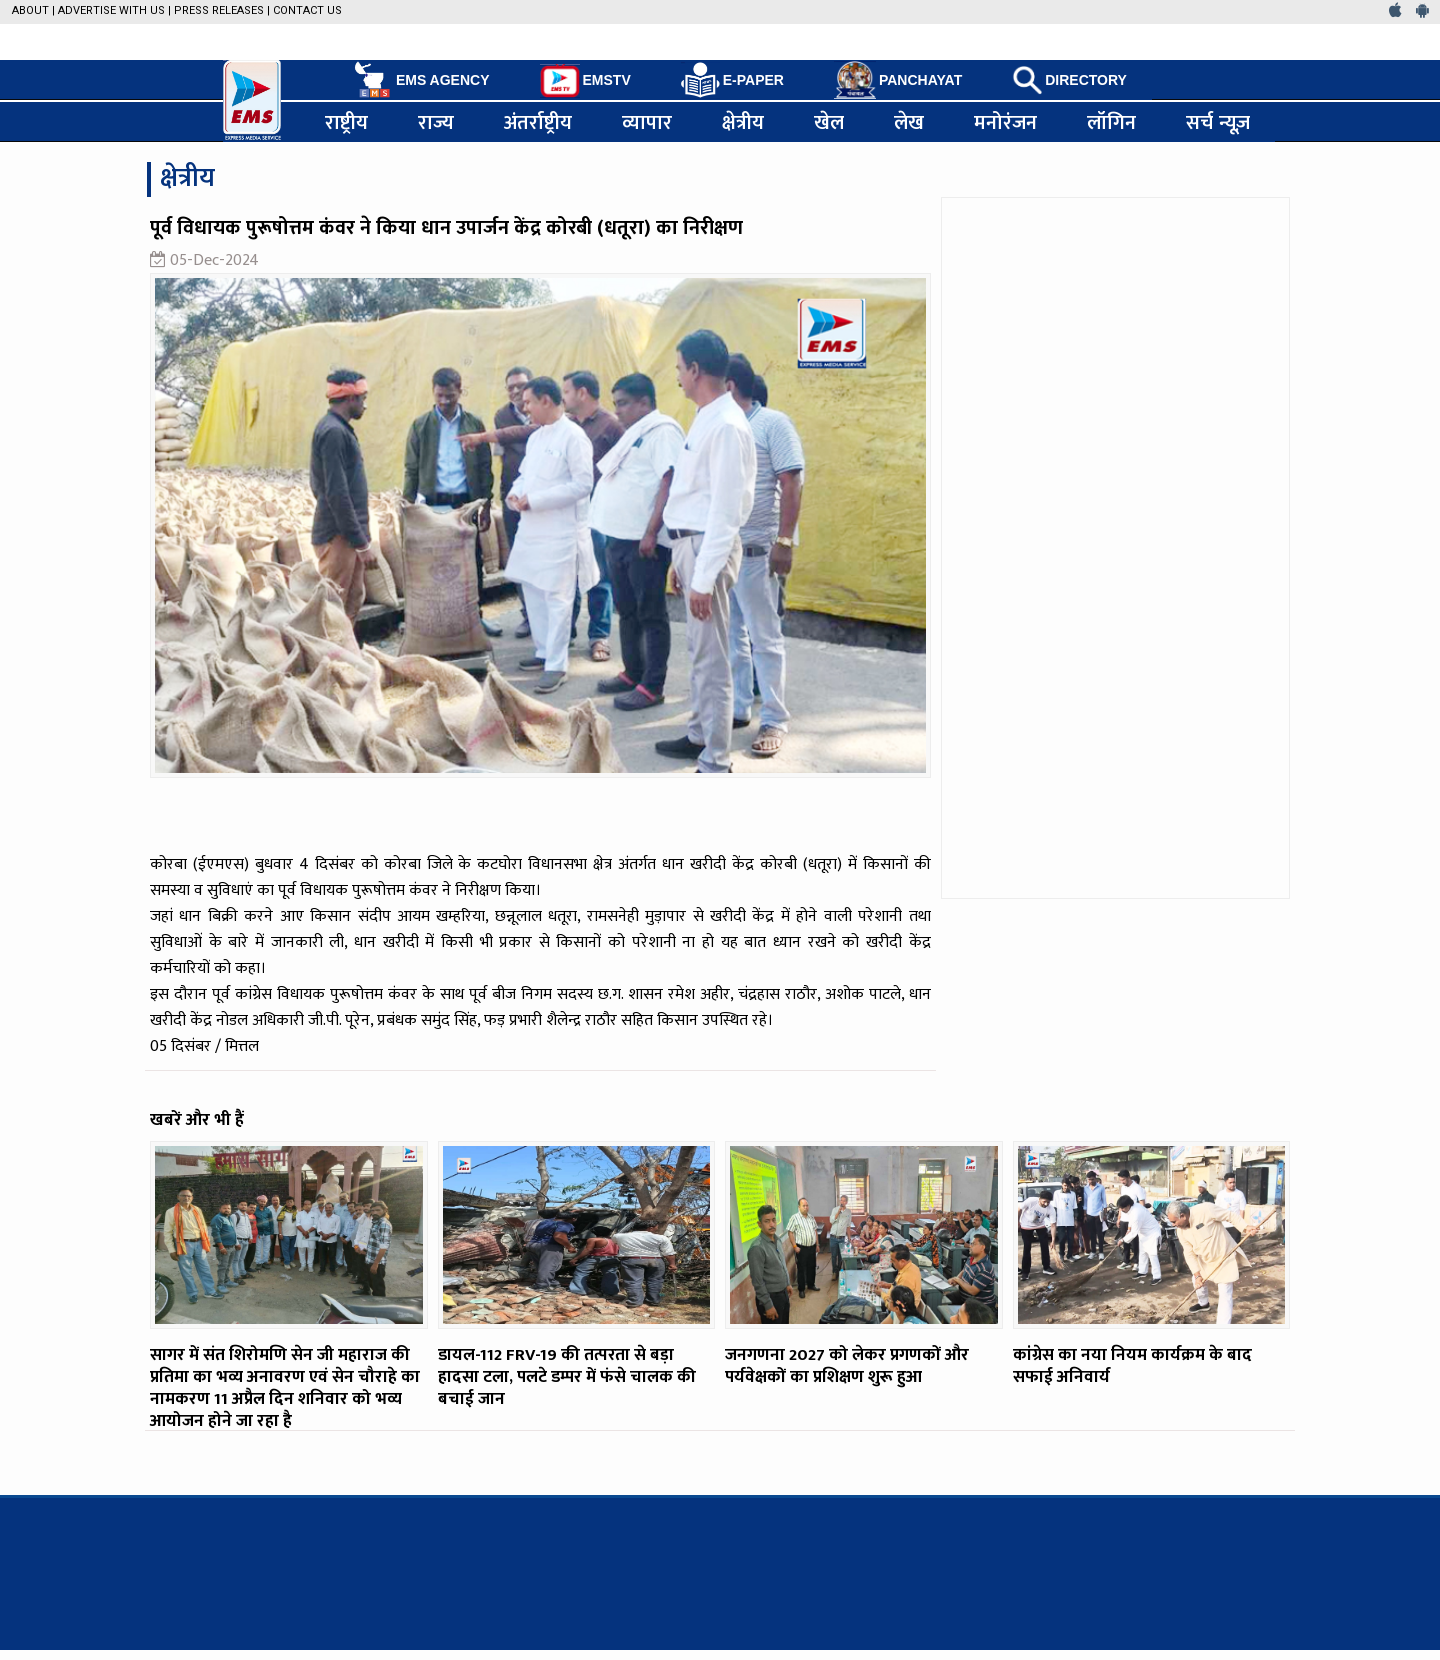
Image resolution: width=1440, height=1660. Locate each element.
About (30, 10)
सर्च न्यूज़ (1218, 122)
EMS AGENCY (420, 80)
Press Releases (219, 10)
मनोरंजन (1005, 122)
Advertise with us (111, 10)
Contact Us (307, 10)
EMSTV (585, 81)
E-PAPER (732, 80)
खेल (829, 122)
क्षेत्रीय (743, 122)
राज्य (436, 122)
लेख (909, 122)
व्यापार (647, 122)
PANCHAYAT (898, 80)
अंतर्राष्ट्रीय (538, 122)
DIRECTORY (1069, 80)
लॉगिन (1111, 122)
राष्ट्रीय (346, 122)
